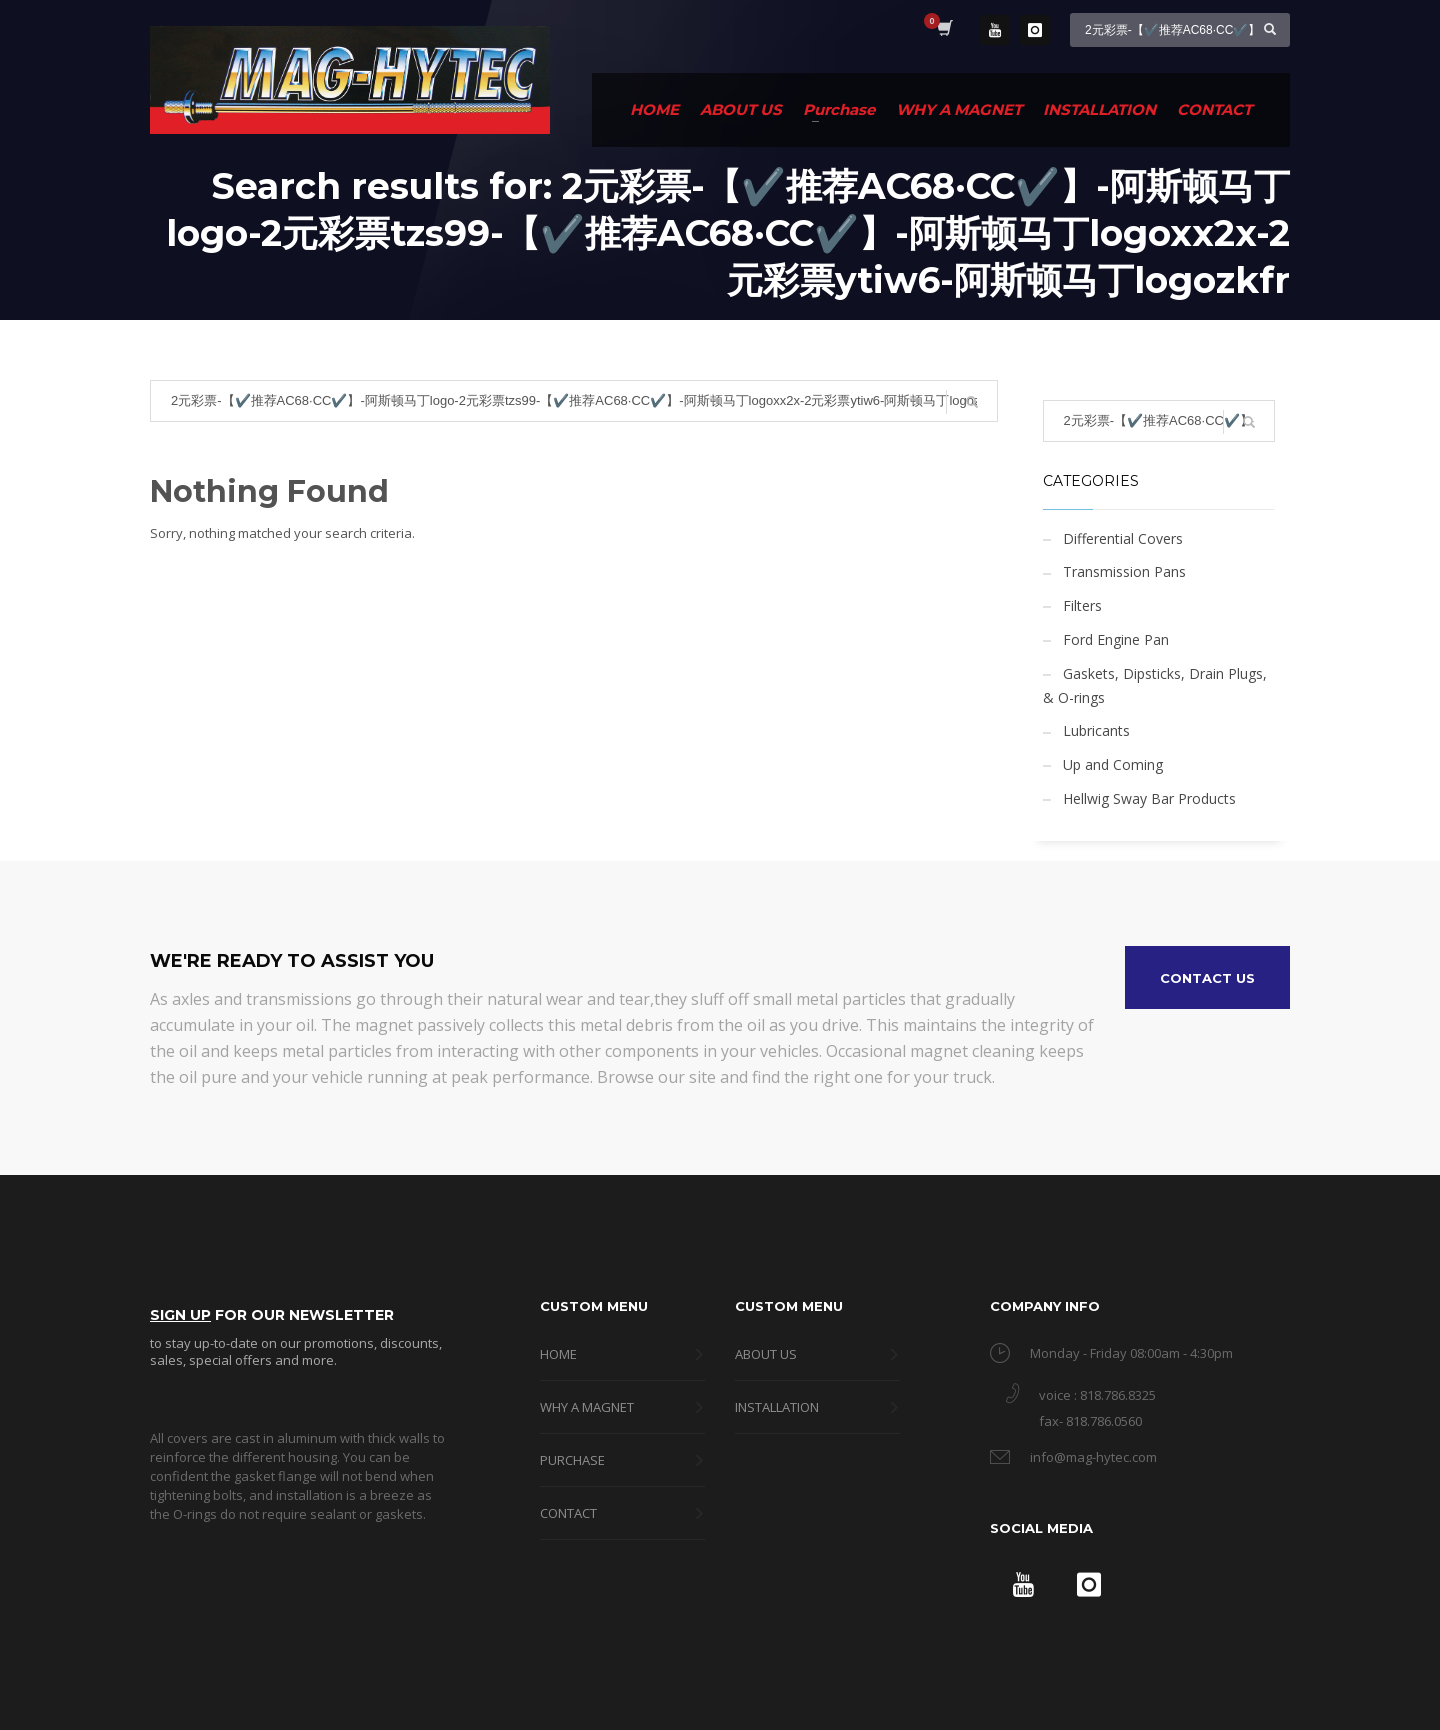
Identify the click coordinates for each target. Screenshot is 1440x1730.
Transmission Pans (1124, 571)
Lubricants (1096, 730)
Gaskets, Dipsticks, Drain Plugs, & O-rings (1155, 685)
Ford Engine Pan (1116, 639)
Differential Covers (1123, 538)
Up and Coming (1113, 764)
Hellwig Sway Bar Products (1149, 798)
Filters (1082, 605)
